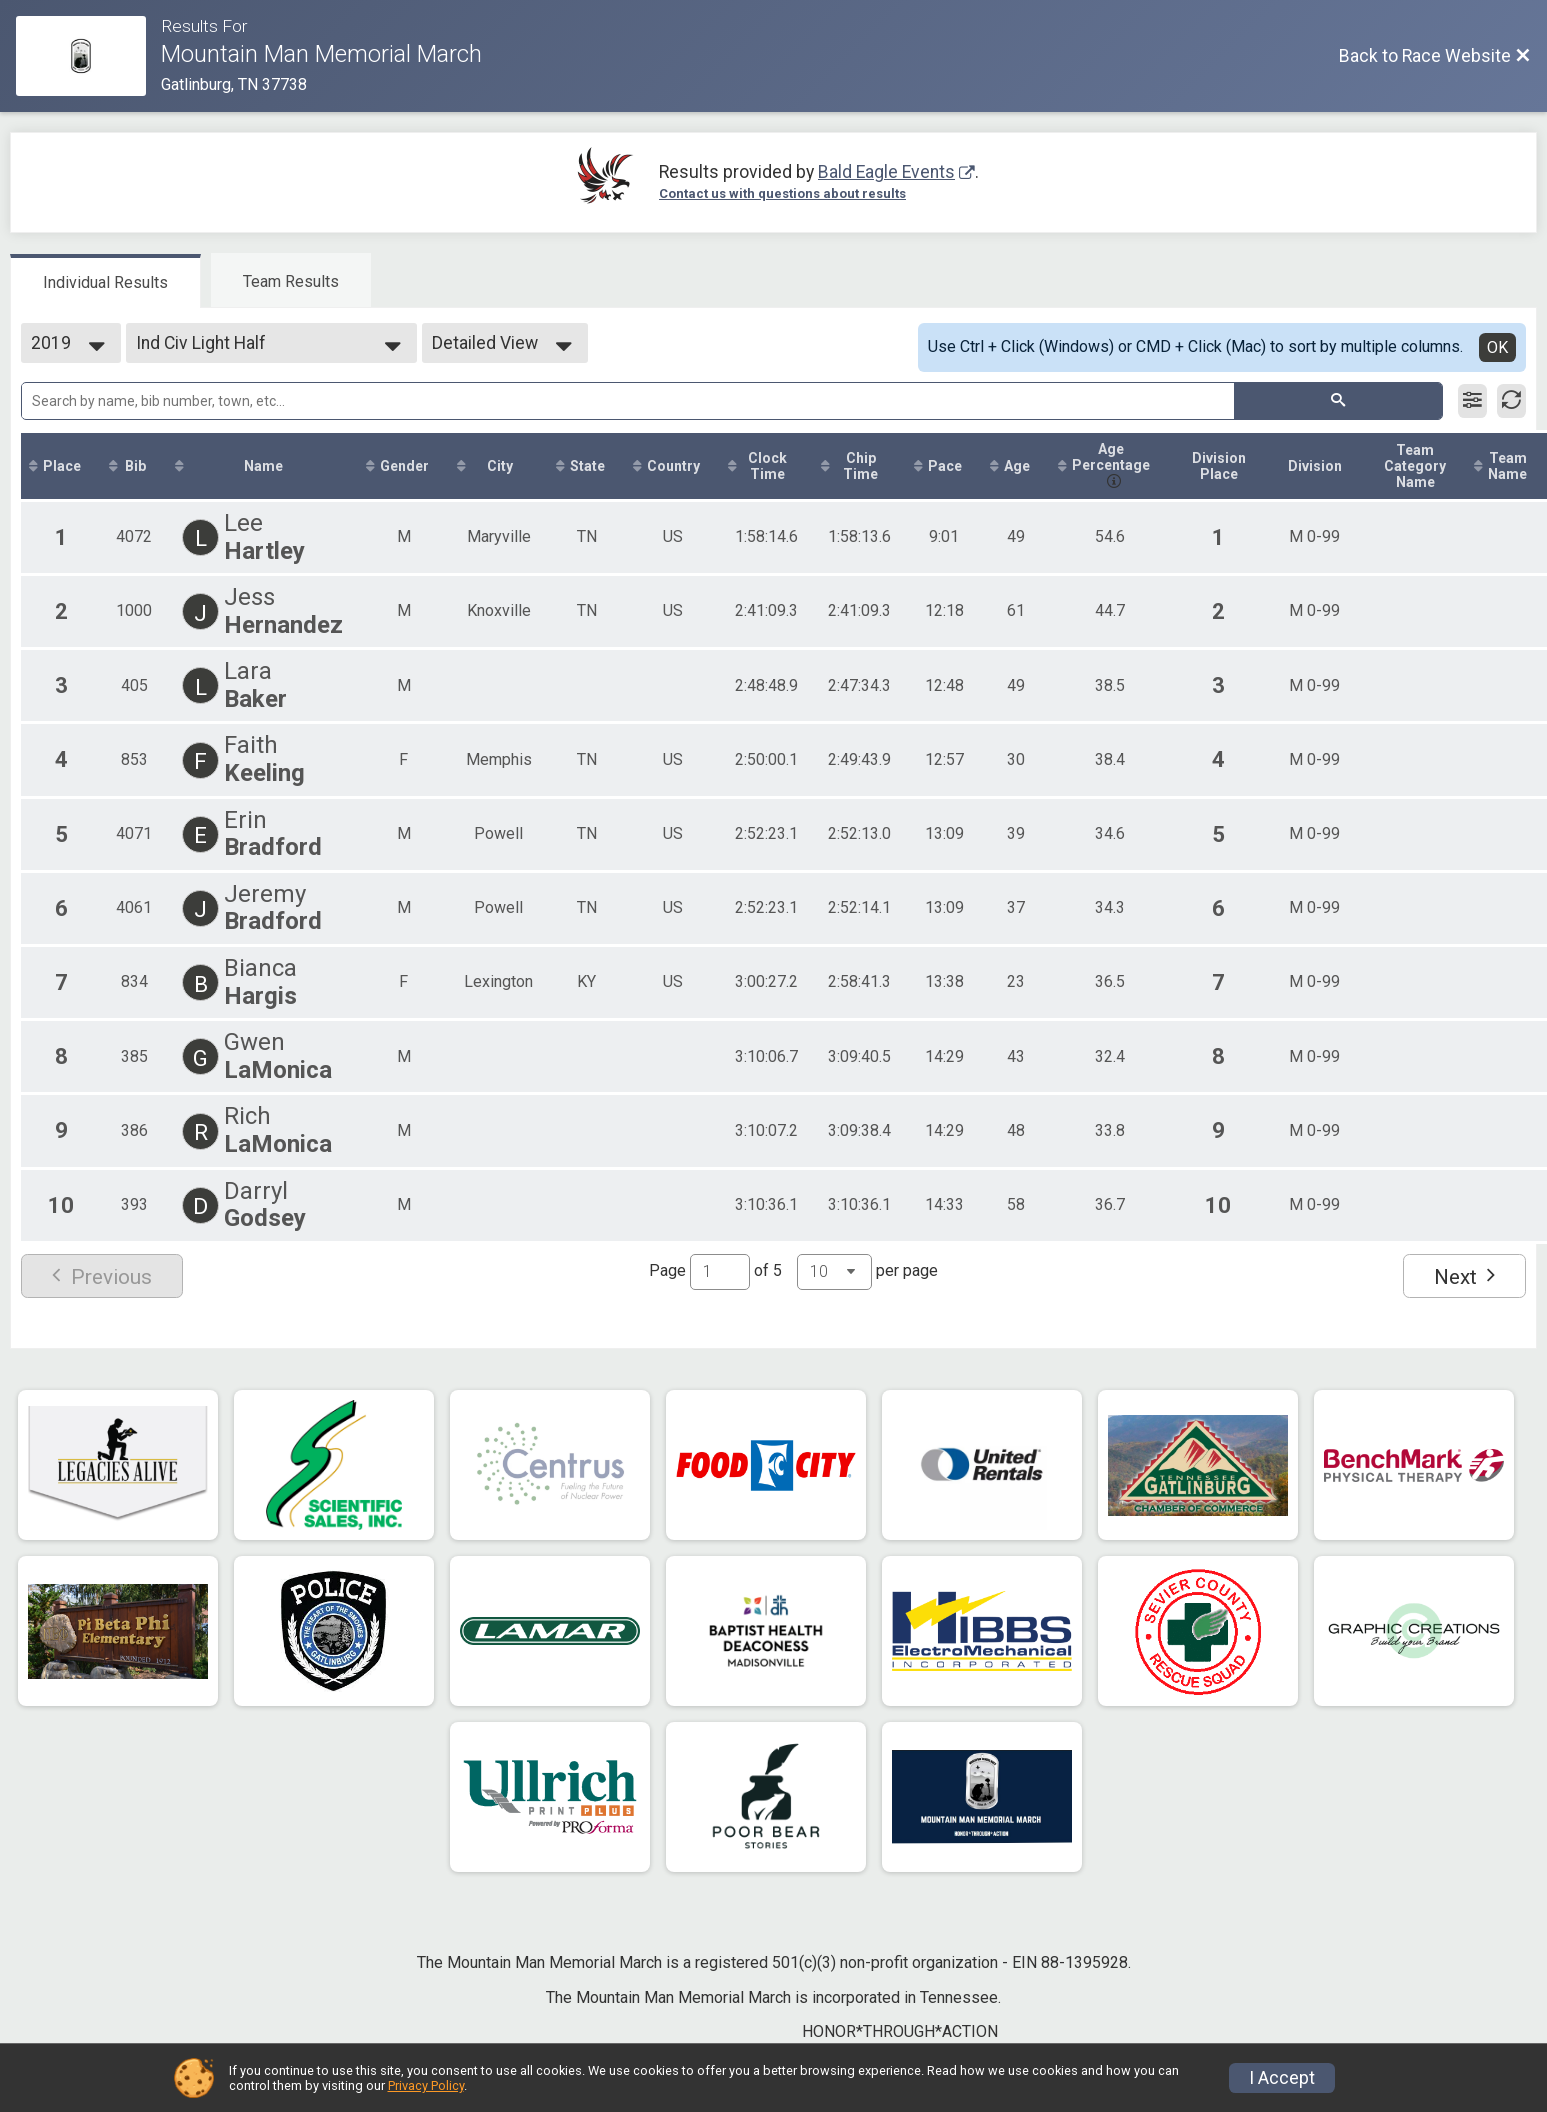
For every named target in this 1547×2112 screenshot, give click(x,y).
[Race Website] (88, 56)
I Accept (1282, 2078)
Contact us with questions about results (782, 193)
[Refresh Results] (1511, 401)
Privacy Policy (426, 2085)
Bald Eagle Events (886, 172)
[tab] (105, 281)
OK (1497, 347)
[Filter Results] (1472, 401)
